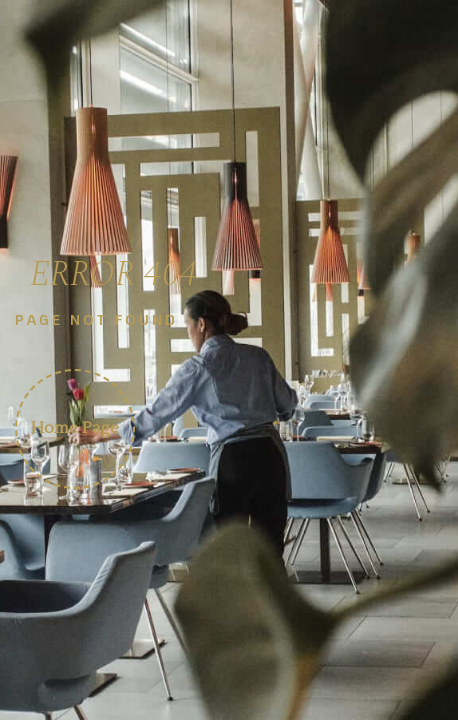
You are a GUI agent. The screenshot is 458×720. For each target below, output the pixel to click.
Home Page (75, 428)
